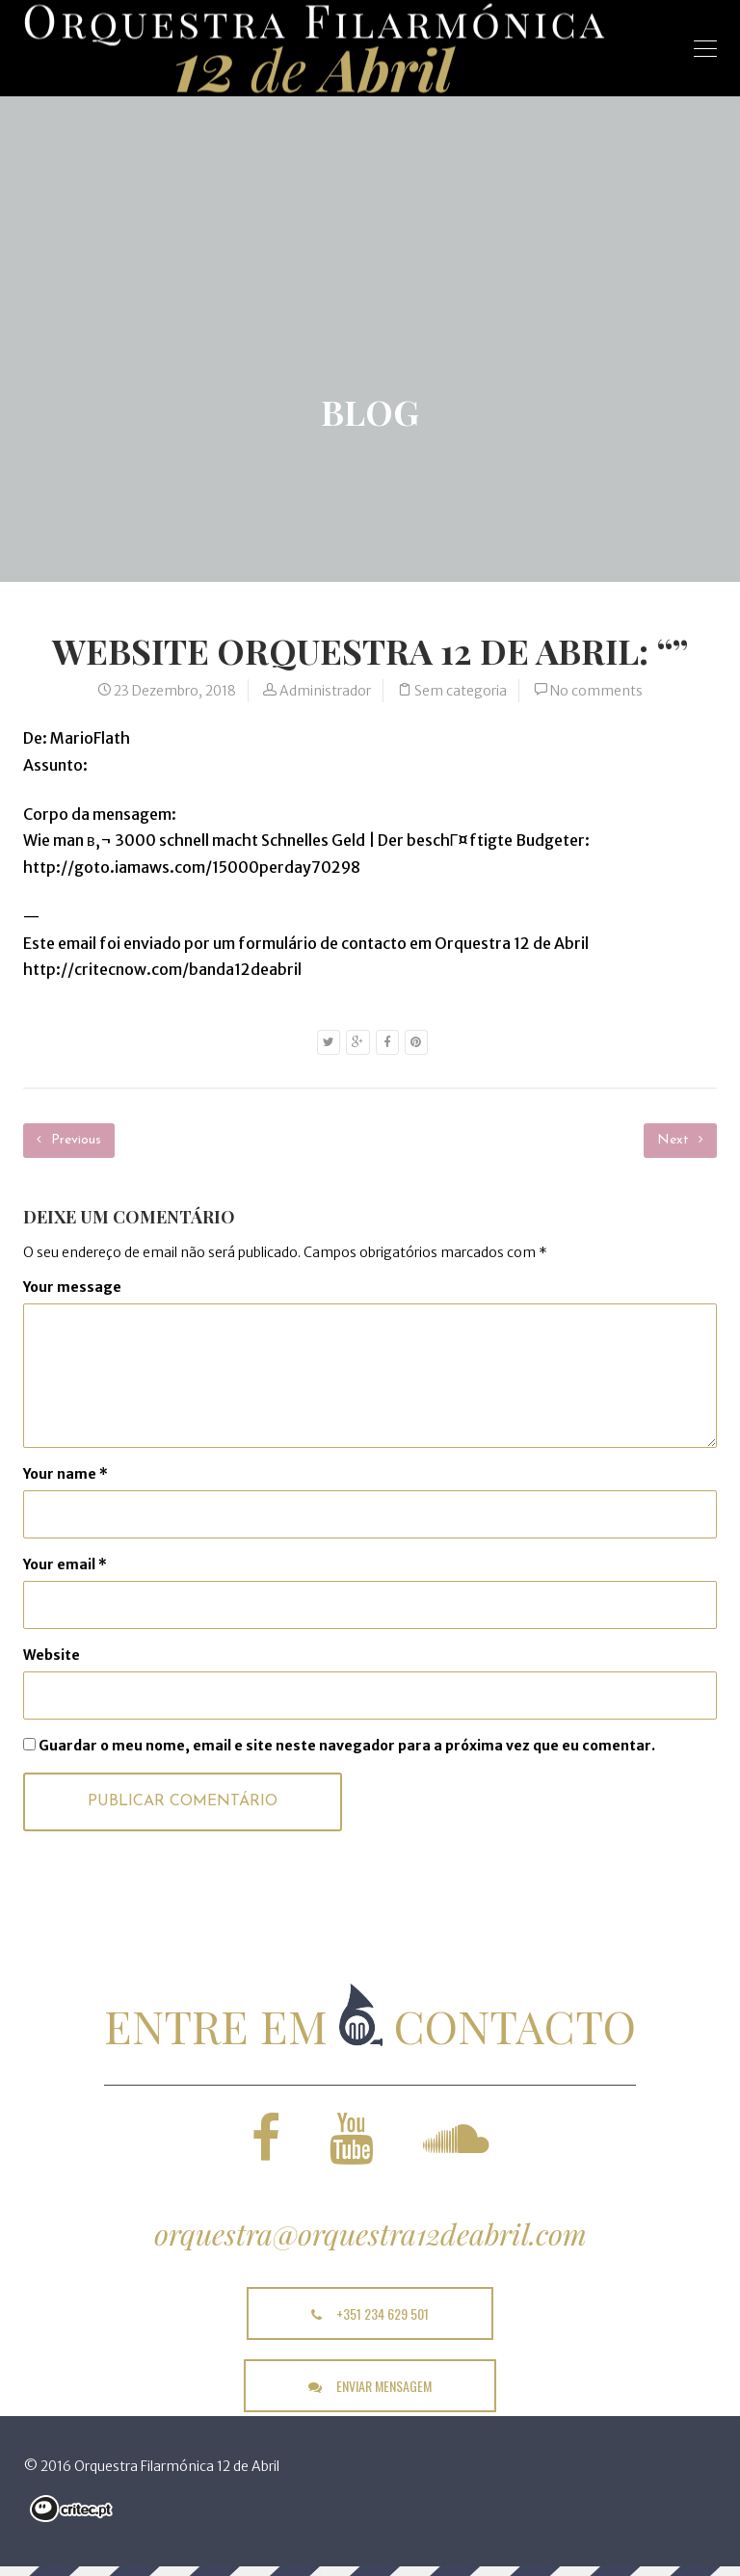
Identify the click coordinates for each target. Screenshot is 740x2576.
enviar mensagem (370, 2386)
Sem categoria (460, 690)
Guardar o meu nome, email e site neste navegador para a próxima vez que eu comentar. (347, 1745)
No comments (596, 690)
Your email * (65, 1564)
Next (680, 1140)
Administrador (325, 690)
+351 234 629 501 (370, 2313)
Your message (72, 1287)
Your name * (65, 1474)
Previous (69, 1140)
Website (51, 1655)
